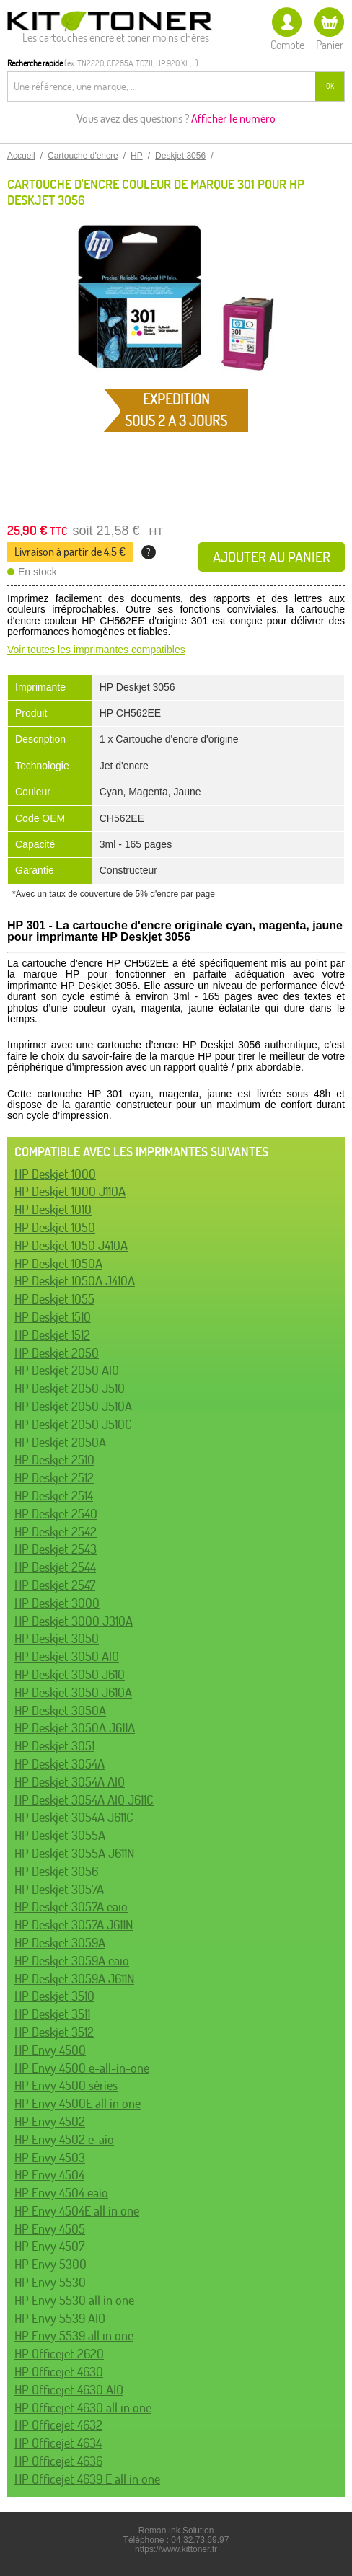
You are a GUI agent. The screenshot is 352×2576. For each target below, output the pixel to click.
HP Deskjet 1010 (53, 1209)
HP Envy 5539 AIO (59, 2318)
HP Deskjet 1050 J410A (71, 1245)
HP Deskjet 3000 (57, 1603)
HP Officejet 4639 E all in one (87, 2479)
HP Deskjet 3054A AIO (69, 1782)
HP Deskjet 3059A (59, 1942)
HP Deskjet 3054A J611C (73, 1817)
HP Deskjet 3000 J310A (73, 1621)
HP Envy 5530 (50, 2282)
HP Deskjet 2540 (55, 1513)
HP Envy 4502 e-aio (64, 2139)
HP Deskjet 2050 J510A (73, 1406)
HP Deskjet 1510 (52, 1317)
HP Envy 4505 (49, 2229)
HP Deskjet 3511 (52, 2014)
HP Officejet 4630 (58, 2371)
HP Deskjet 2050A (60, 1442)
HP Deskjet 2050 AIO (66, 1370)
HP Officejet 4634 (58, 2443)
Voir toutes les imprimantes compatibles (96, 649)
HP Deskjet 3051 (54, 1746)
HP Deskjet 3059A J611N (74, 1978)
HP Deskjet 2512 (54, 1477)
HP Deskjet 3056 (56, 1871)
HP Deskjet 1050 (54, 1227)
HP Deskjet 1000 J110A (70, 1191)
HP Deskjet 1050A (58, 1263)
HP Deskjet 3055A (59, 1835)
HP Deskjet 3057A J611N (73, 1924)
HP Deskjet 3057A (59, 1889)
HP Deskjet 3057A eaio (71, 1906)
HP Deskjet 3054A (59, 1764)
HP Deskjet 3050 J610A (73, 1692)
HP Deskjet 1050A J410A (74, 1280)
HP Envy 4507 (49, 2246)
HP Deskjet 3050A (60, 1710)
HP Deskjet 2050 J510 (69, 1388)
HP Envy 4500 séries (66, 2085)
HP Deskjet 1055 (54, 1299)
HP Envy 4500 (50, 2050)
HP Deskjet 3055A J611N (74, 1853)
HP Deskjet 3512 (54, 2032)
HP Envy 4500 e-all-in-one (81, 2068)
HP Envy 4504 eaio (61, 2193)
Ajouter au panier (271, 557)
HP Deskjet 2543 (55, 1549)
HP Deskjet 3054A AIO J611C (84, 1800)
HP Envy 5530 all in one (74, 2300)
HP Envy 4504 (49, 2174)
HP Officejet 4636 (58, 2461)
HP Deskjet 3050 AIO (66, 1656)
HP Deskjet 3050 (56, 1638)
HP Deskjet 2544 (55, 1567)
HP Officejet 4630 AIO (68, 2389)
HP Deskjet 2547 (54, 1585)
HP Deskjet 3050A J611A (74, 1727)
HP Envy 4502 (49, 2121)
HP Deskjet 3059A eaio (71, 1960)
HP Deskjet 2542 (55, 1531)
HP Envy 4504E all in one (76, 2211)
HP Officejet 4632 (58, 2425)
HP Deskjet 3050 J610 (69, 1674)
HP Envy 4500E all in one (77, 2103)
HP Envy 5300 (50, 2264)
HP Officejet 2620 (59, 2353)
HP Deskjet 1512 (52, 1335)
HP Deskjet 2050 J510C (73, 1424)
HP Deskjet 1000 (55, 1174)
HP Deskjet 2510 (54, 1459)
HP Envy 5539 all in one (73, 2335)
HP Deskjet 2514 (53, 1495)
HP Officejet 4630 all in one (82, 2407)
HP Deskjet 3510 (54, 1996)
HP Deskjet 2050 (56, 1353)
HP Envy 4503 (49, 2157)
